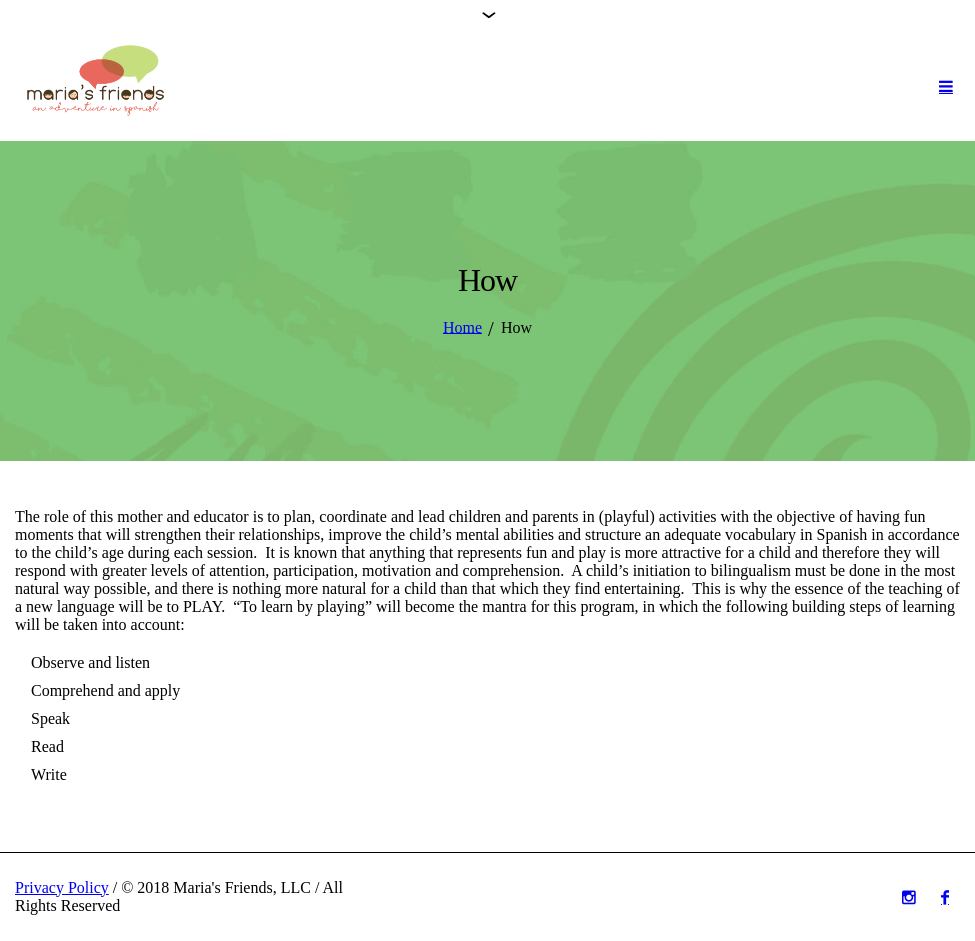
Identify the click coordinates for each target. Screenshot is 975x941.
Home (462, 326)
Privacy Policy (62, 887)
